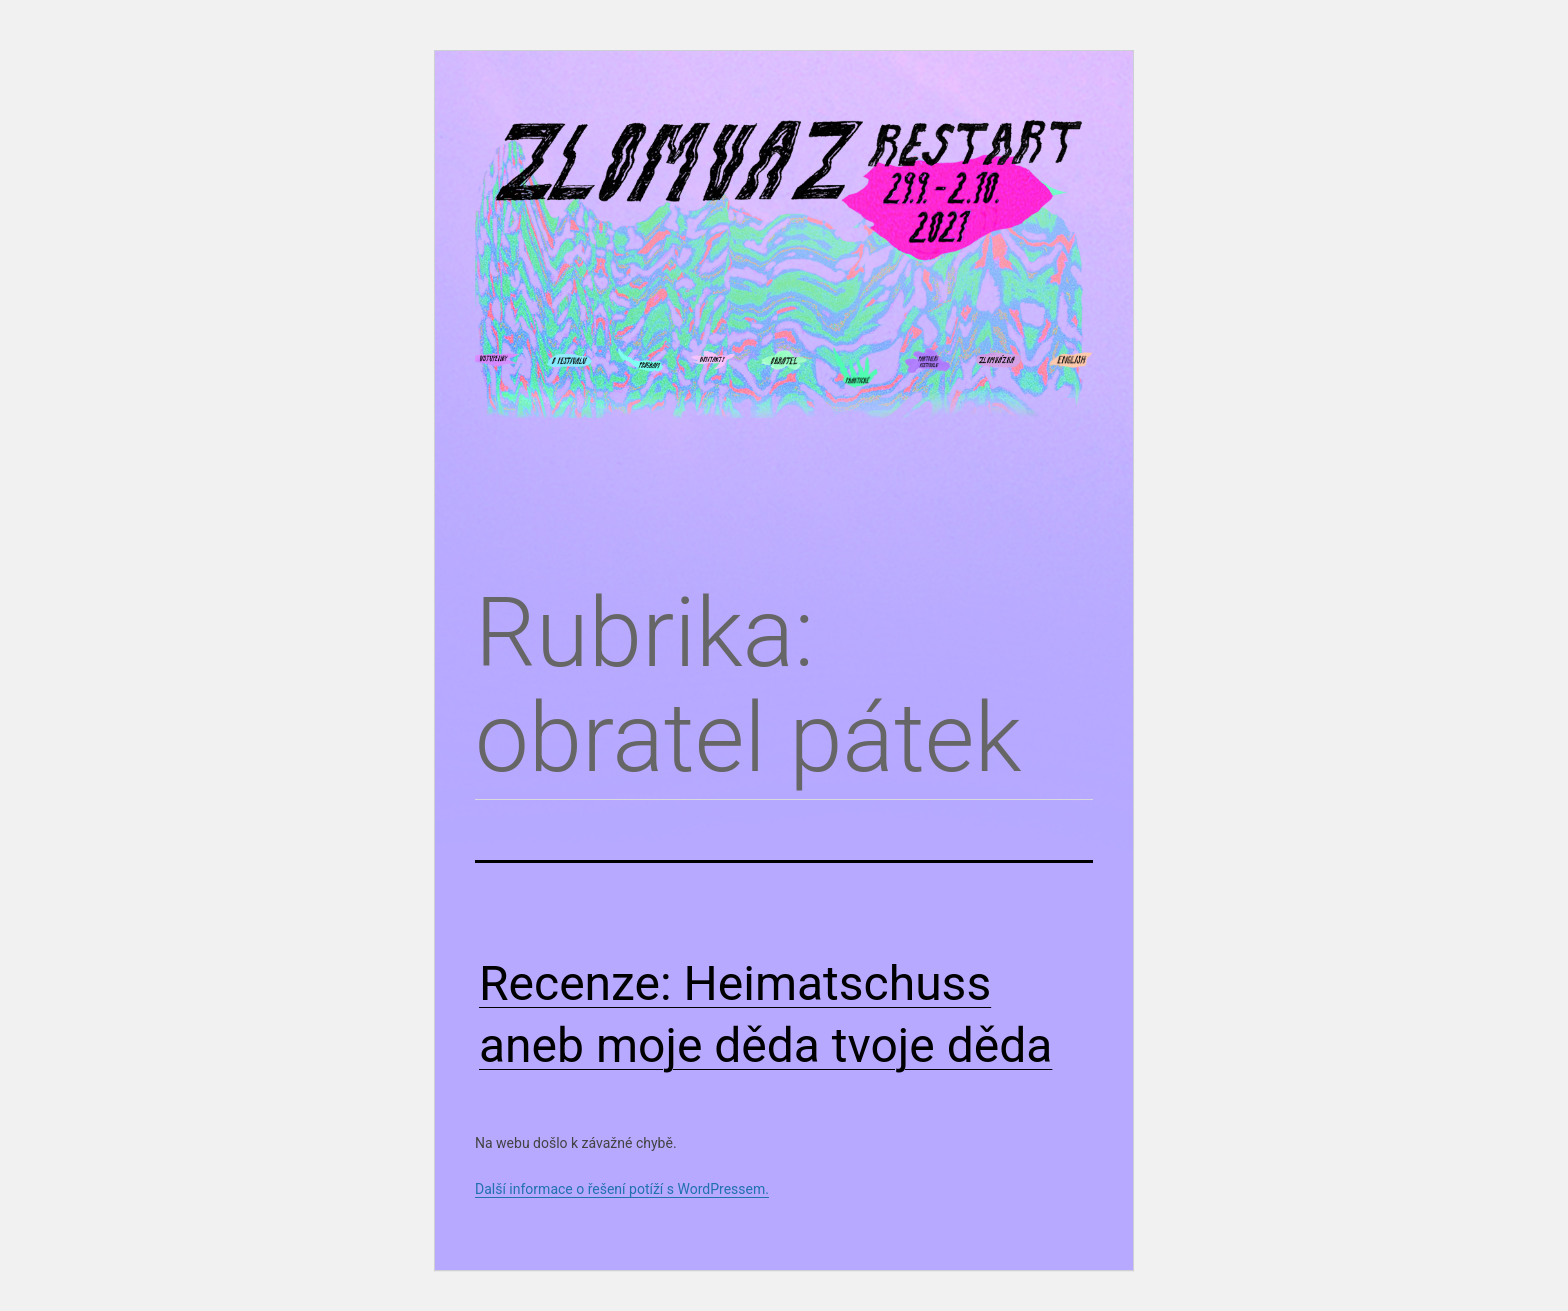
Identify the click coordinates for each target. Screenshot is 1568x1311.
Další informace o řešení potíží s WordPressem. (622, 1189)
